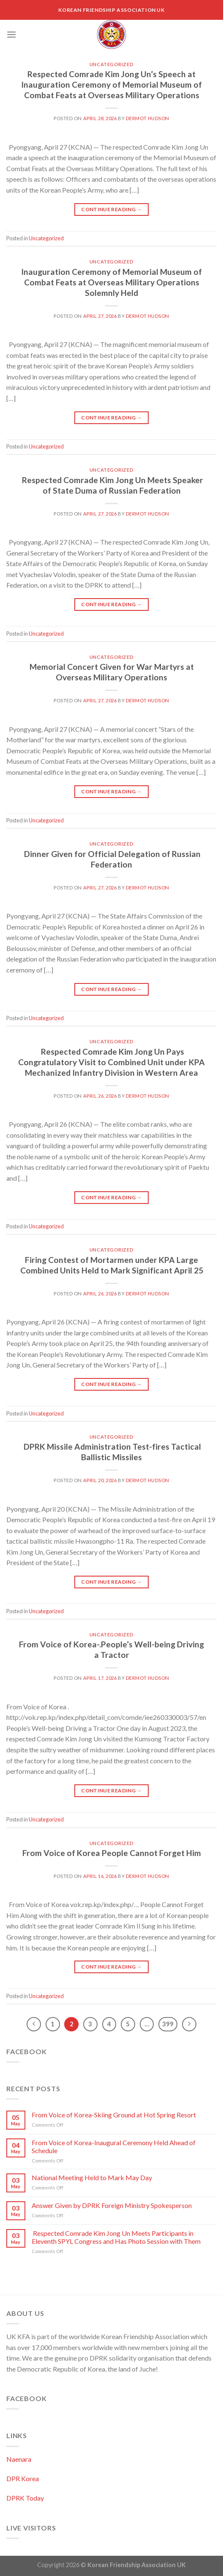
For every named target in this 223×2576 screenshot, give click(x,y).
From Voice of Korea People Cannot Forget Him (111, 1853)
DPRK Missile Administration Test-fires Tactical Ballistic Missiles (111, 1452)
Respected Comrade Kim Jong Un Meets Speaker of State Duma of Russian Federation (111, 485)
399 (168, 2024)
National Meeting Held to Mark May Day (92, 2177)
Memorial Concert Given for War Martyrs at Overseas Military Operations (112, 672)
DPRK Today (25, 2498)
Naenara (18, 2459)
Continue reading (111, 209)
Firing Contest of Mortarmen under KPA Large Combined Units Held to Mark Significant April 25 (111, 1265)
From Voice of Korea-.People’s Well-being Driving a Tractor (111, 1649)
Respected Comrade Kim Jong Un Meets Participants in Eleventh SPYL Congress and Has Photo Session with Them (116, 2237)
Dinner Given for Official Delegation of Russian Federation (111, 859)
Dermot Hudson (147, 118)
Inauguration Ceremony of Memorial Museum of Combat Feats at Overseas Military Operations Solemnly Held (111, 282)
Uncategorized (111, 64)
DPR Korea (22, 2478)
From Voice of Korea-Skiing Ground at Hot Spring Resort (114, 2115)
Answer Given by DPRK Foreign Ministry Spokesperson (112, 2205)
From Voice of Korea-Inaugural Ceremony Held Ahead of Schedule (114, 2146)
